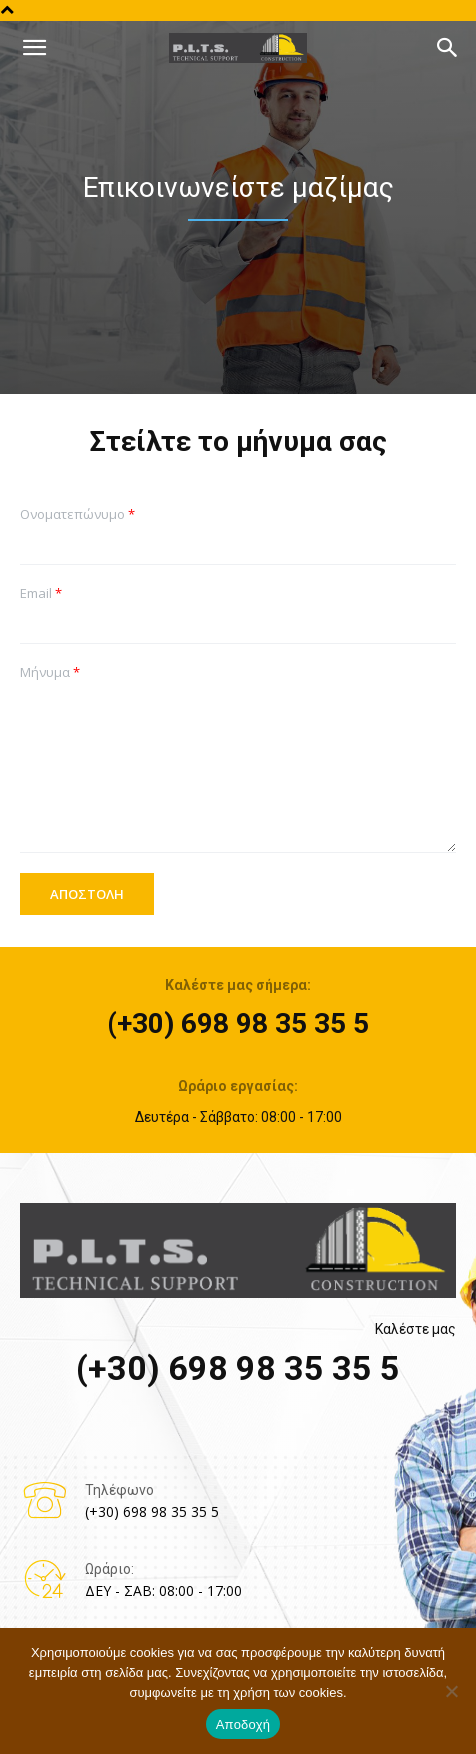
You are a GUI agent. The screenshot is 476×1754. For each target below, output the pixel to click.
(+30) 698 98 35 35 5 (238, 1023)
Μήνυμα (50, 672)
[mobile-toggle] (34, 48)
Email (41, 593)
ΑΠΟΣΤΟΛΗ (87, 894)
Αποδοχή (243, 1724)
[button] (448, 48)
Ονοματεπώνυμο (77, 514)
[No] (451, 1691)
